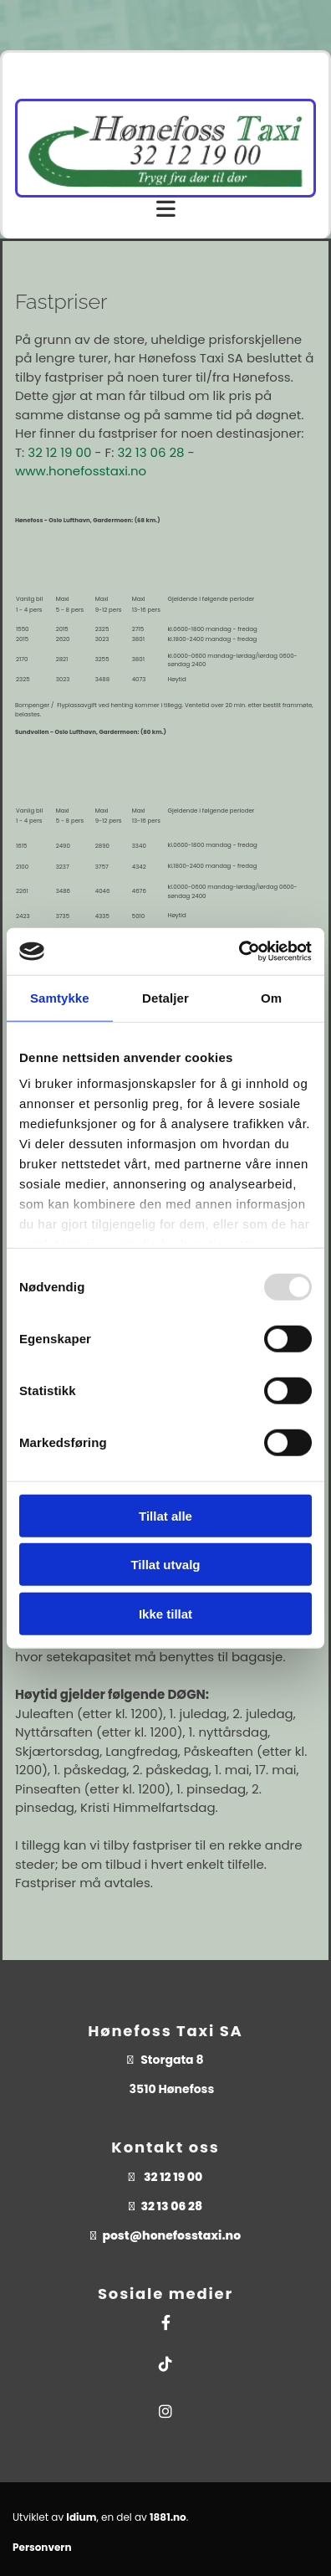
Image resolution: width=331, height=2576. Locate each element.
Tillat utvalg (165, 1564)
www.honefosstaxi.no (80, 471)
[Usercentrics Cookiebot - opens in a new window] (239, 951)
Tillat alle (165, 1515)
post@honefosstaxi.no (171, 2235)
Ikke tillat (165, 1613)
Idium (81, 2517)
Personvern (42, 2547)
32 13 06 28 (150, 452)
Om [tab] (271, 997)
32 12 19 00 (59, 452)
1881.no (168, 2517)
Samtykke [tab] (59, 997)
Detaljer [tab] (165, 997)
